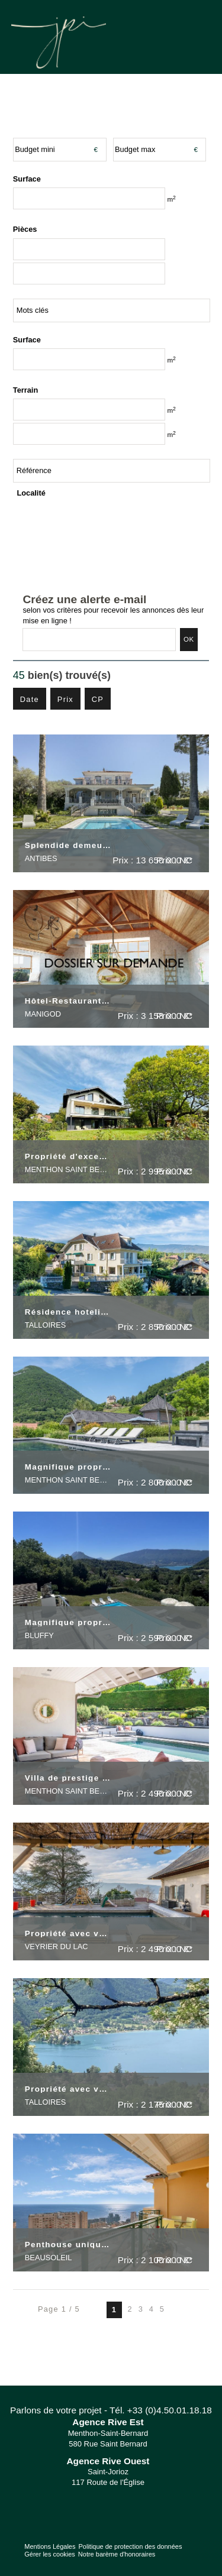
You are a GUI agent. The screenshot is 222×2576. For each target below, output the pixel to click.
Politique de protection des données (130, 2546)
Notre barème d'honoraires (117, 2554)
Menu (197, 35)
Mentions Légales (49, 2546)
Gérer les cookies (49, 2554)
